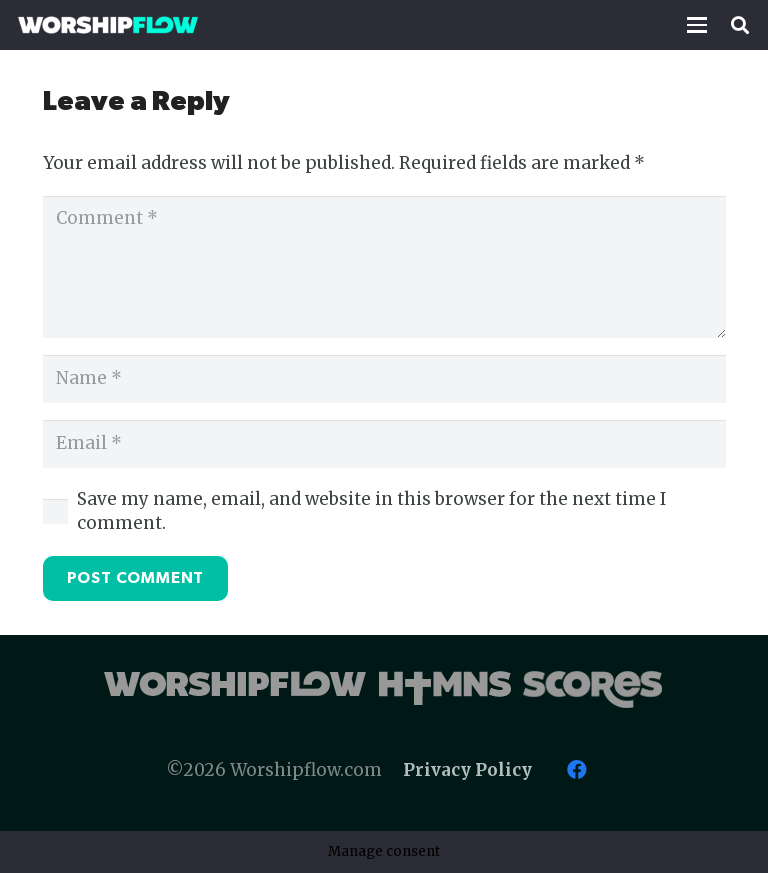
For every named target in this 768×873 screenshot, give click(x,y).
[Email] (384, 444)
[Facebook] (577, 770)
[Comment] (384, 267)
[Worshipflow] (108, 25)
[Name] (384, 379)
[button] (696, 25)
